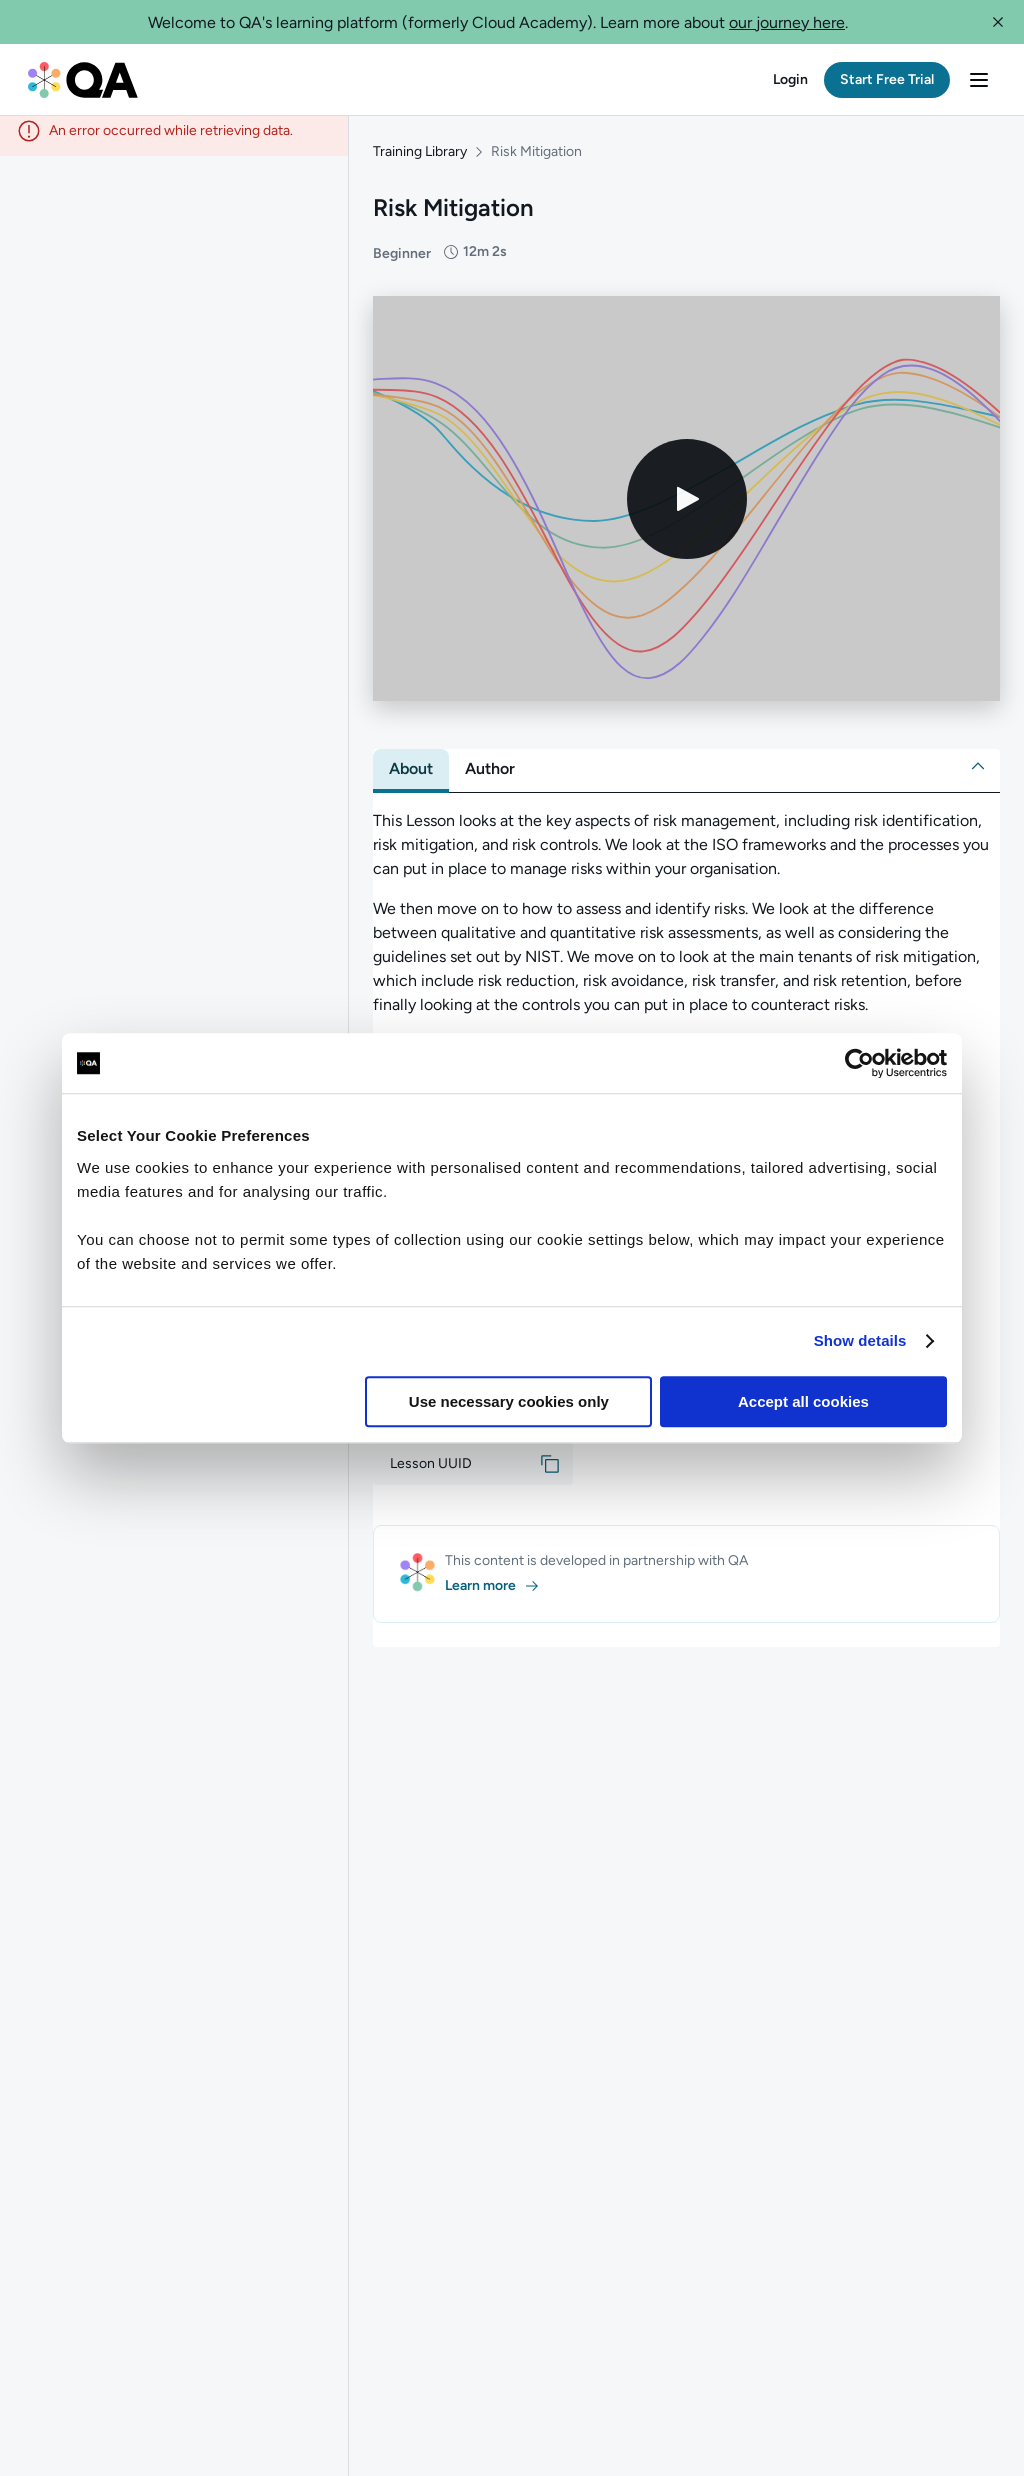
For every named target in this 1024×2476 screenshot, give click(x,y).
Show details (860, 1340)
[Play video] (687, 509)
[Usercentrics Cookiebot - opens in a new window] (859, 1063)
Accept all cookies (803, 1401)
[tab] (411, 779)
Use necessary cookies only (509, 1401)
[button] (998, 22)
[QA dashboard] (83, 80)
